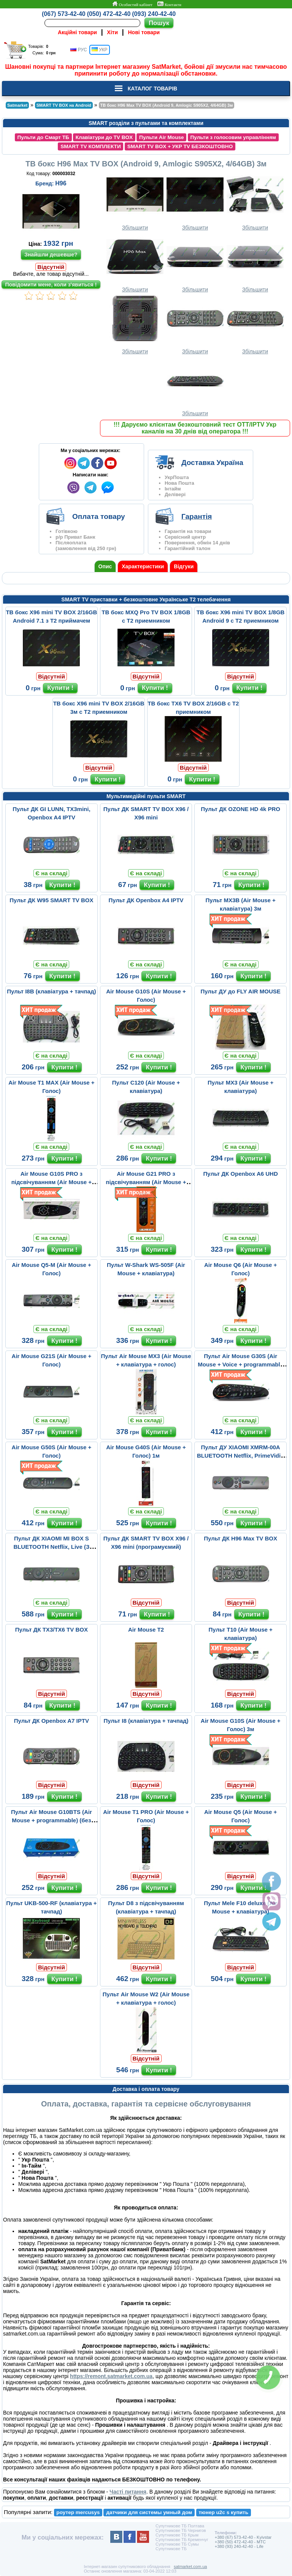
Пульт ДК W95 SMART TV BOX (51, 900)
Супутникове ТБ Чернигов (181, 2530)
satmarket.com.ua (190, 2566)
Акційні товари (77, 32)
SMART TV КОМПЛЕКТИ (90, 146)
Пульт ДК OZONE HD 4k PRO (240, 809)
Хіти (112, 32)
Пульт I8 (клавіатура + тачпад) (145, 1720)
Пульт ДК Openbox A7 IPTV (51, 1720)
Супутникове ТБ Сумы (177, 2544)
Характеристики (143, 566)
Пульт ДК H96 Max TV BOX (240, 1538)
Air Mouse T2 (146, 1629)
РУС (78, 49)
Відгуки (184, 566)
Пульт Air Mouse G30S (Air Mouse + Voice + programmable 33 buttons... (240, 1364)
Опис (105, 566)
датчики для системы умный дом (149, 2512)
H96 (60, 183)
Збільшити (134, 201)
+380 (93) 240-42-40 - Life (239, 2546)
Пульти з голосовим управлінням (233, 137)
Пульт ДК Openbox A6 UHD (240, 1173)
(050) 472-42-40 (109, 14)
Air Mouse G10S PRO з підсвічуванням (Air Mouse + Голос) (51, 1182)
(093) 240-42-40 (154, 14)
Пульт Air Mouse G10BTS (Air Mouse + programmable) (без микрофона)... (51, 1820)
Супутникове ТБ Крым (177, 2535)
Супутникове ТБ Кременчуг (182, 2539)
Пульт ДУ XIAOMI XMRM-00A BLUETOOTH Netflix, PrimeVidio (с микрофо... (240, 1455)
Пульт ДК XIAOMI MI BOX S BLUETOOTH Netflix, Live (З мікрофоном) (51, 1546)
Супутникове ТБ (171, 2548)
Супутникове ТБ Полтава (180, 2526)
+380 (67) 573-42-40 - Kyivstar (243, 2537)
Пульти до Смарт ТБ (43, 137)
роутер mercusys (78, 2512)
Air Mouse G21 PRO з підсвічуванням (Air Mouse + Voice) (146, 1182)
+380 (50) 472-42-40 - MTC (240, 2542)
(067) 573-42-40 (64, 14)
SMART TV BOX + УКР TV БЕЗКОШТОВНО (180, 146)
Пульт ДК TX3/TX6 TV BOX (51, 1629)
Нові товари (144, 32)
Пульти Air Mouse (161, 137)
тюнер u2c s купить (223, 2512)
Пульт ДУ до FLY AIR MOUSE (240, 991)
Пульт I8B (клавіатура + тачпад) (51, 991)
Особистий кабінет (132, 4)
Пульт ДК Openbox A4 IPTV (145, 900)
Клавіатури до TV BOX (104, 137)
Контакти (169, 4)
